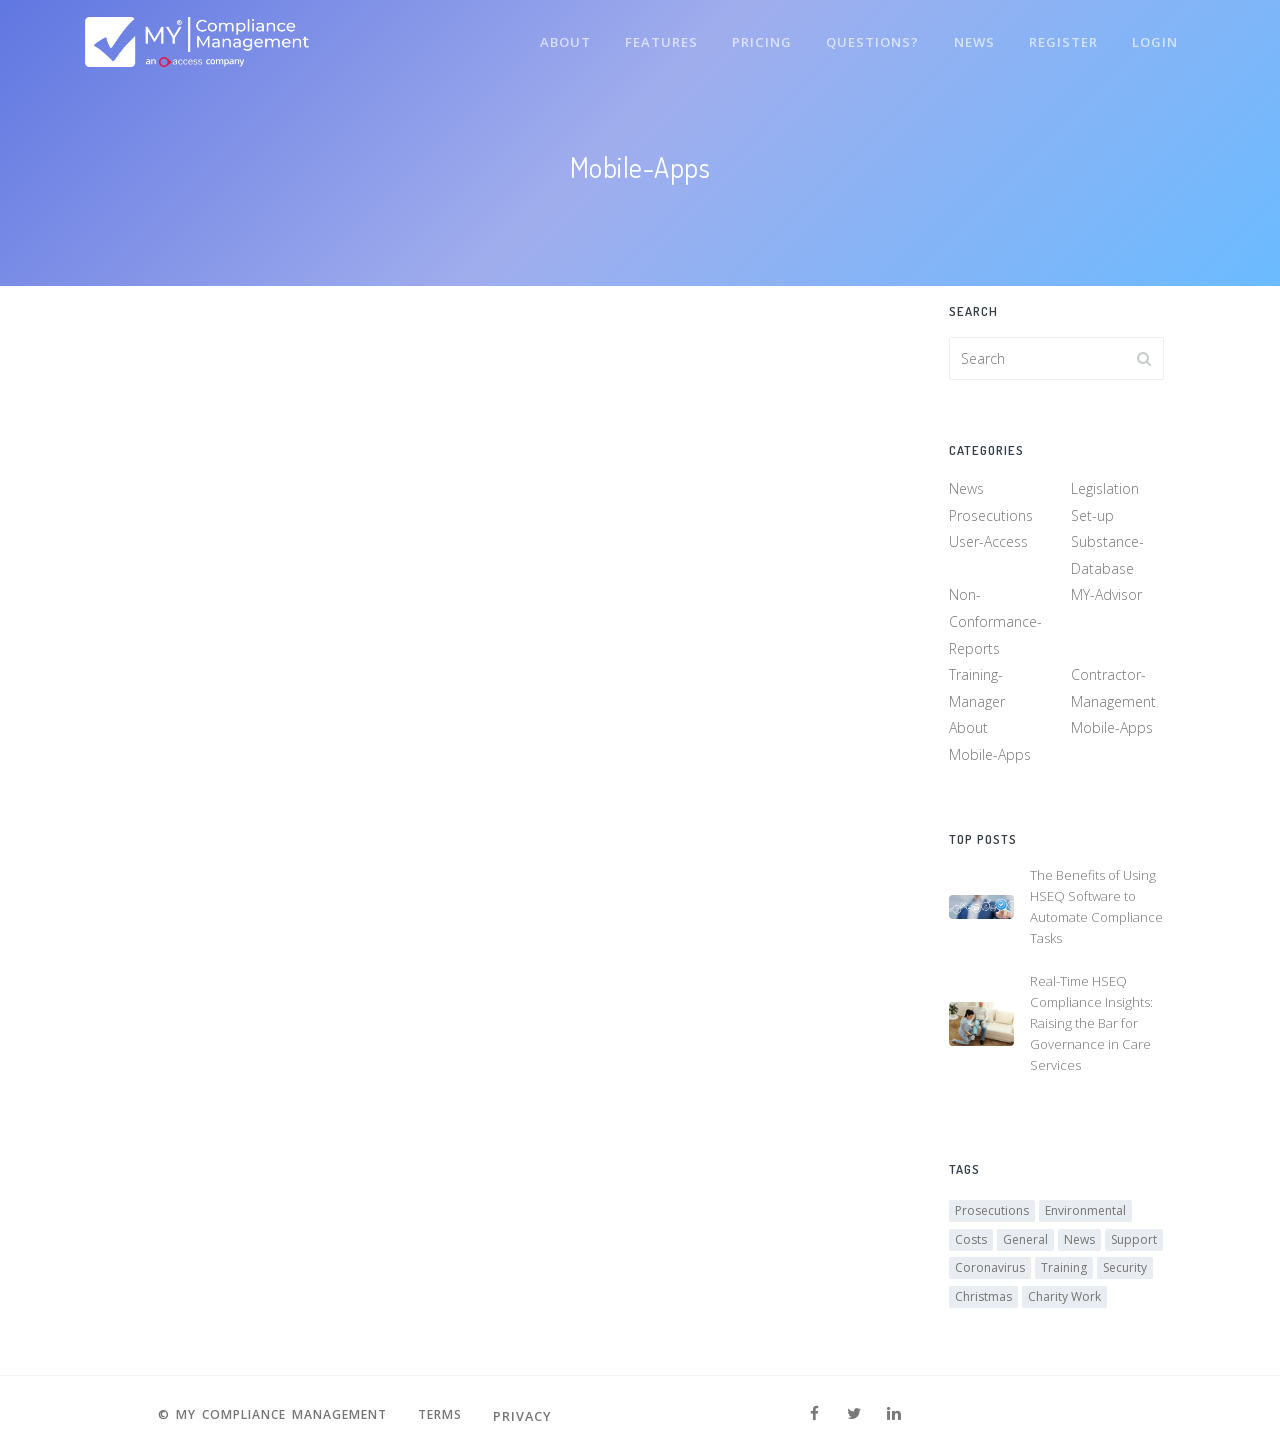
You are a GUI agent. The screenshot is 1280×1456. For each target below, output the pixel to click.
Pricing (754, 38)
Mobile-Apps (1112, 729)
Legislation (1105, 490)
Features (652, 38)
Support (1134, 1243)
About (554, 38)
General (1025, 1243)
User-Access (988, 543)
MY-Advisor (1106, 596)
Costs (971, 1243)
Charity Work (1064, 1300)
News (969, 38)
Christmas (983, 1300)
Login (1154, 38)
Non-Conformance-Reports (995, 623)
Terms (449, 1416)
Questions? (866, 38)
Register (1060, 38)
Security (1125, 1272)
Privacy (534, 1416)
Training (1064, 1272)
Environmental (1085, 1215)
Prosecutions (991, 517)
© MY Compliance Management (270, 1416)
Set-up (1092, 517)
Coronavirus (990, 1272)
